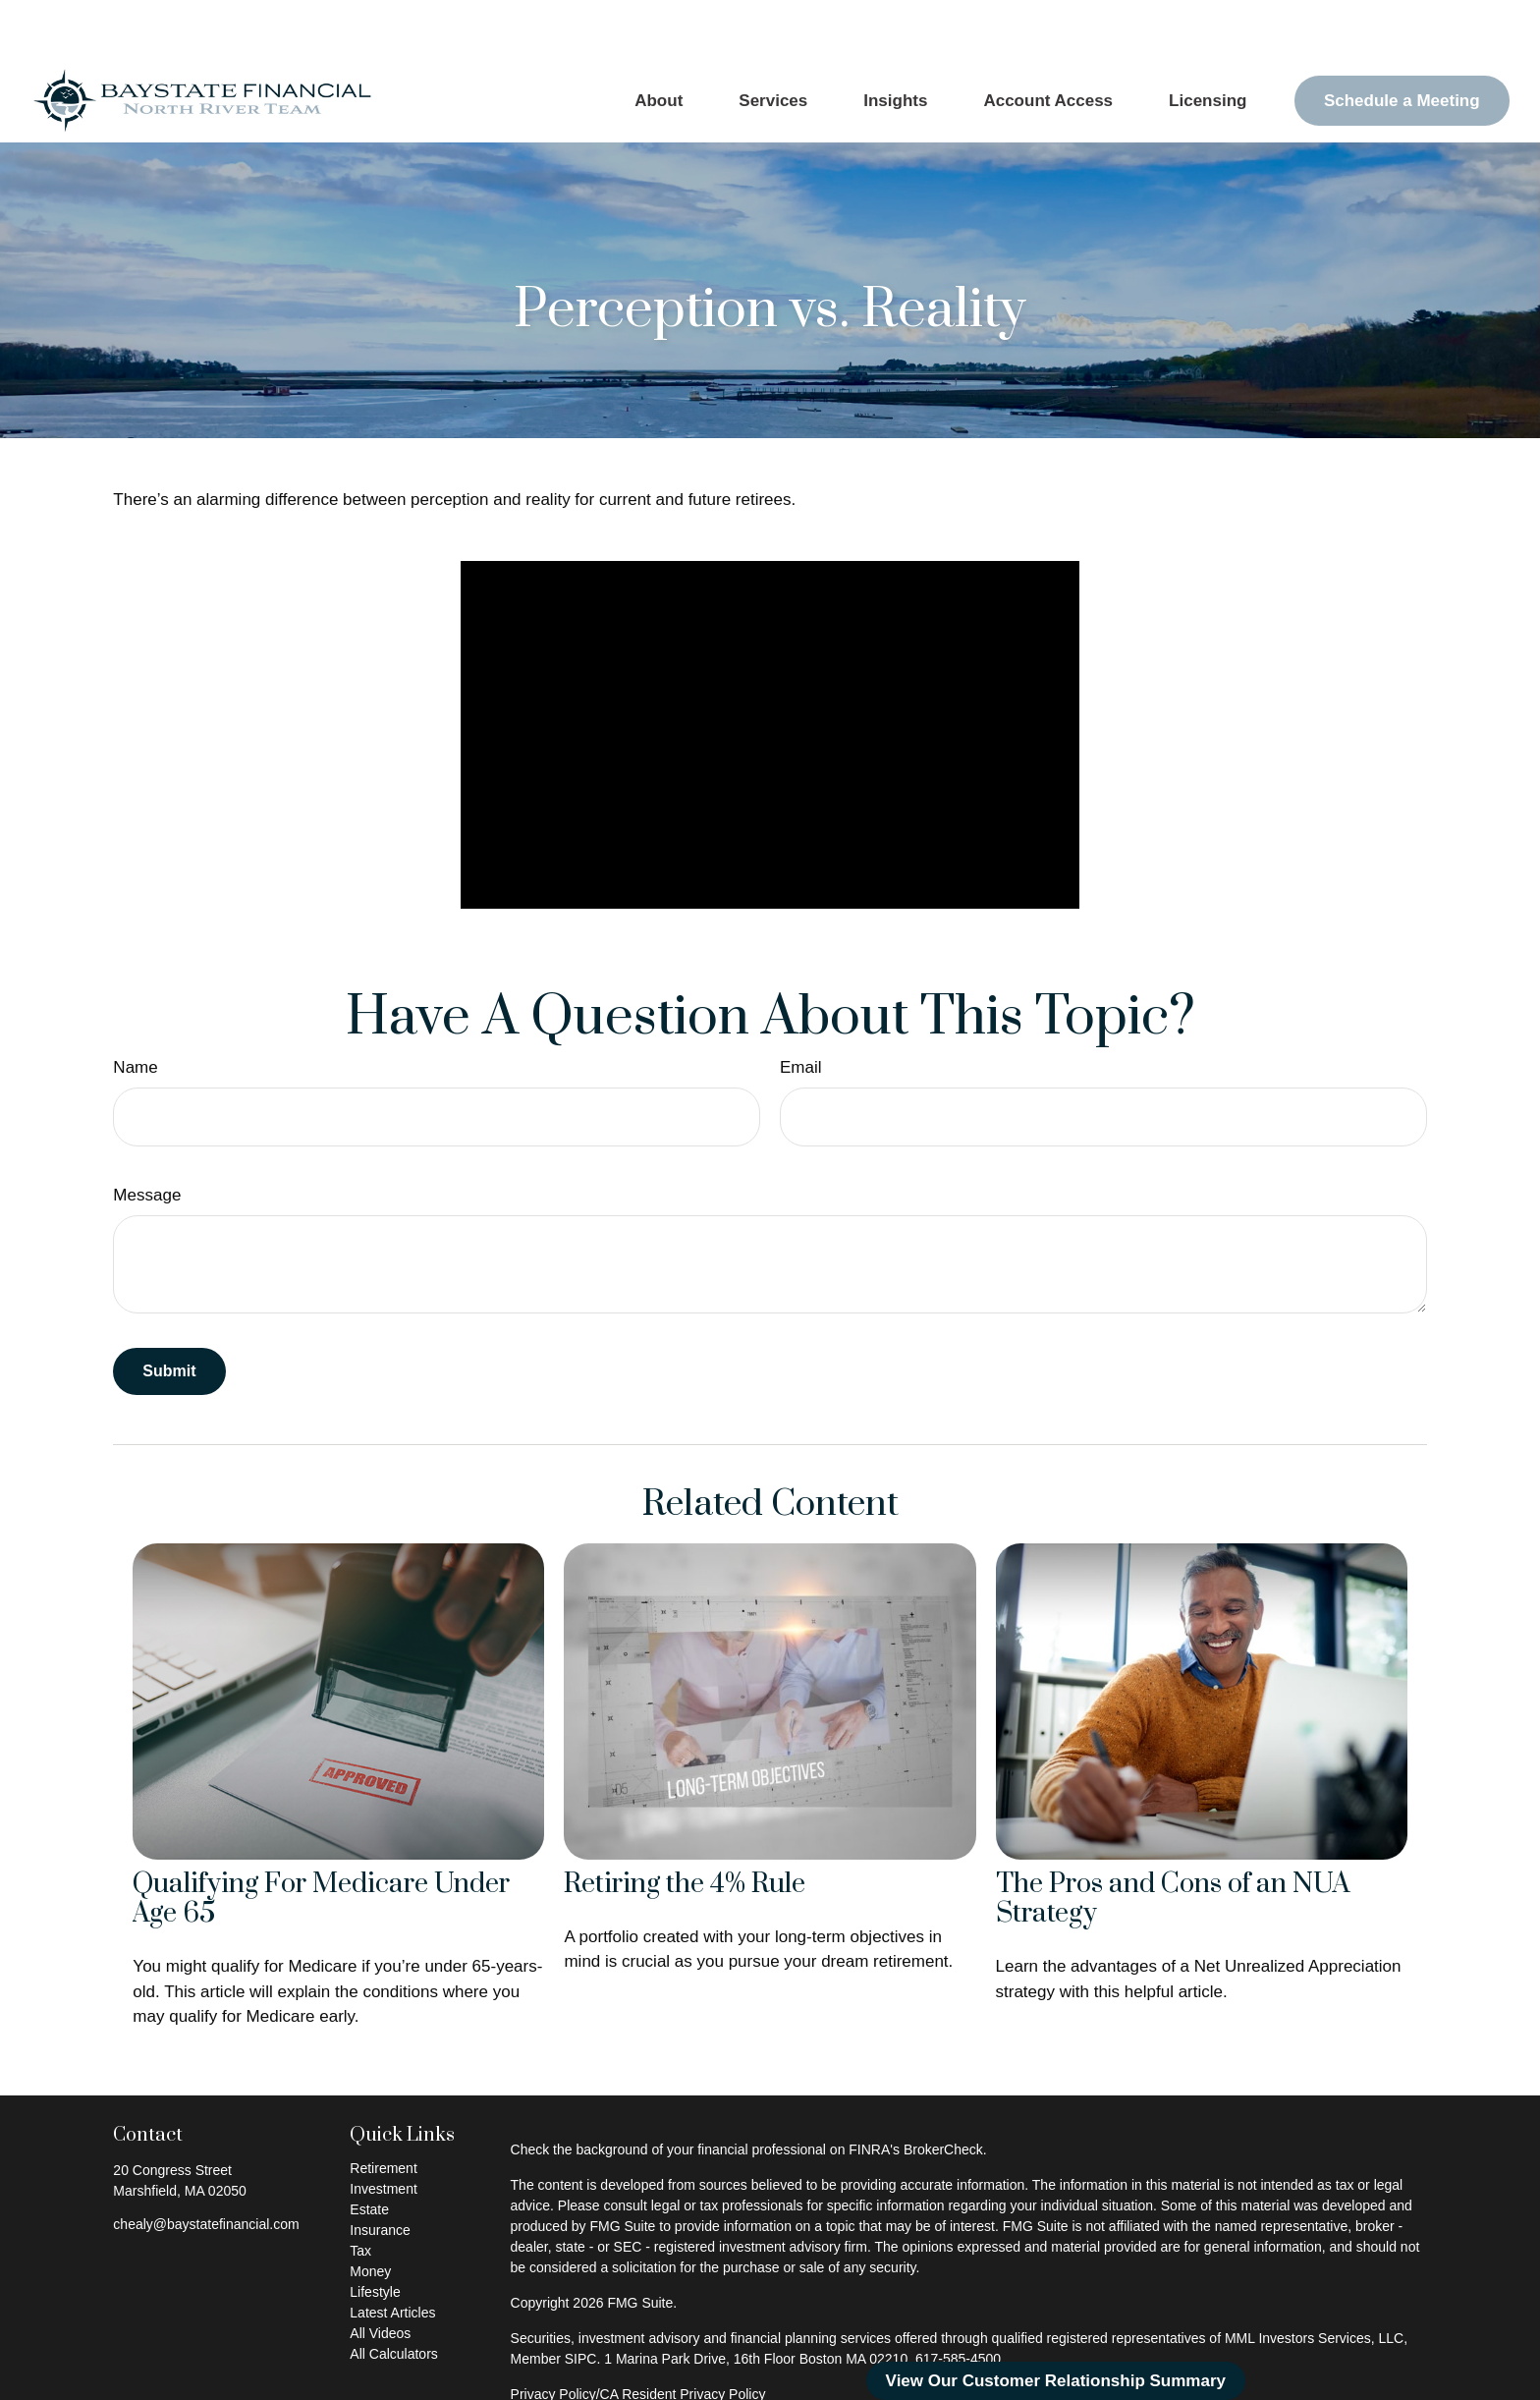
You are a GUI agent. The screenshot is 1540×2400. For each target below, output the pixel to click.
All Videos (380, 2274)
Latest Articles (392, 2253)
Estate (369, 2150)
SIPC (581, 2300)
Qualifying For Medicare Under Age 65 (321, 1840)
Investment (383, 2130)
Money (370, 2212)
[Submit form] (169, 1312)
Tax (360, 2192)
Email (801, 1008)
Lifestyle (375, 2233)
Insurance (380, 2171)
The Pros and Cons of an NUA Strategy (1173, 1840)
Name (135, 1008)
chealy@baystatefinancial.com (206, 2165)
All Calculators (393, 2295)
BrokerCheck (943, 2090)
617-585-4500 (958, 2300)
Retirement (383, 2109)
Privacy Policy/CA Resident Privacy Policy (638, 2335)
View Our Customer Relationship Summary (1056, 2381)
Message (147, 1136)
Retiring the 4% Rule (684, 1825)
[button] (659, 42)
